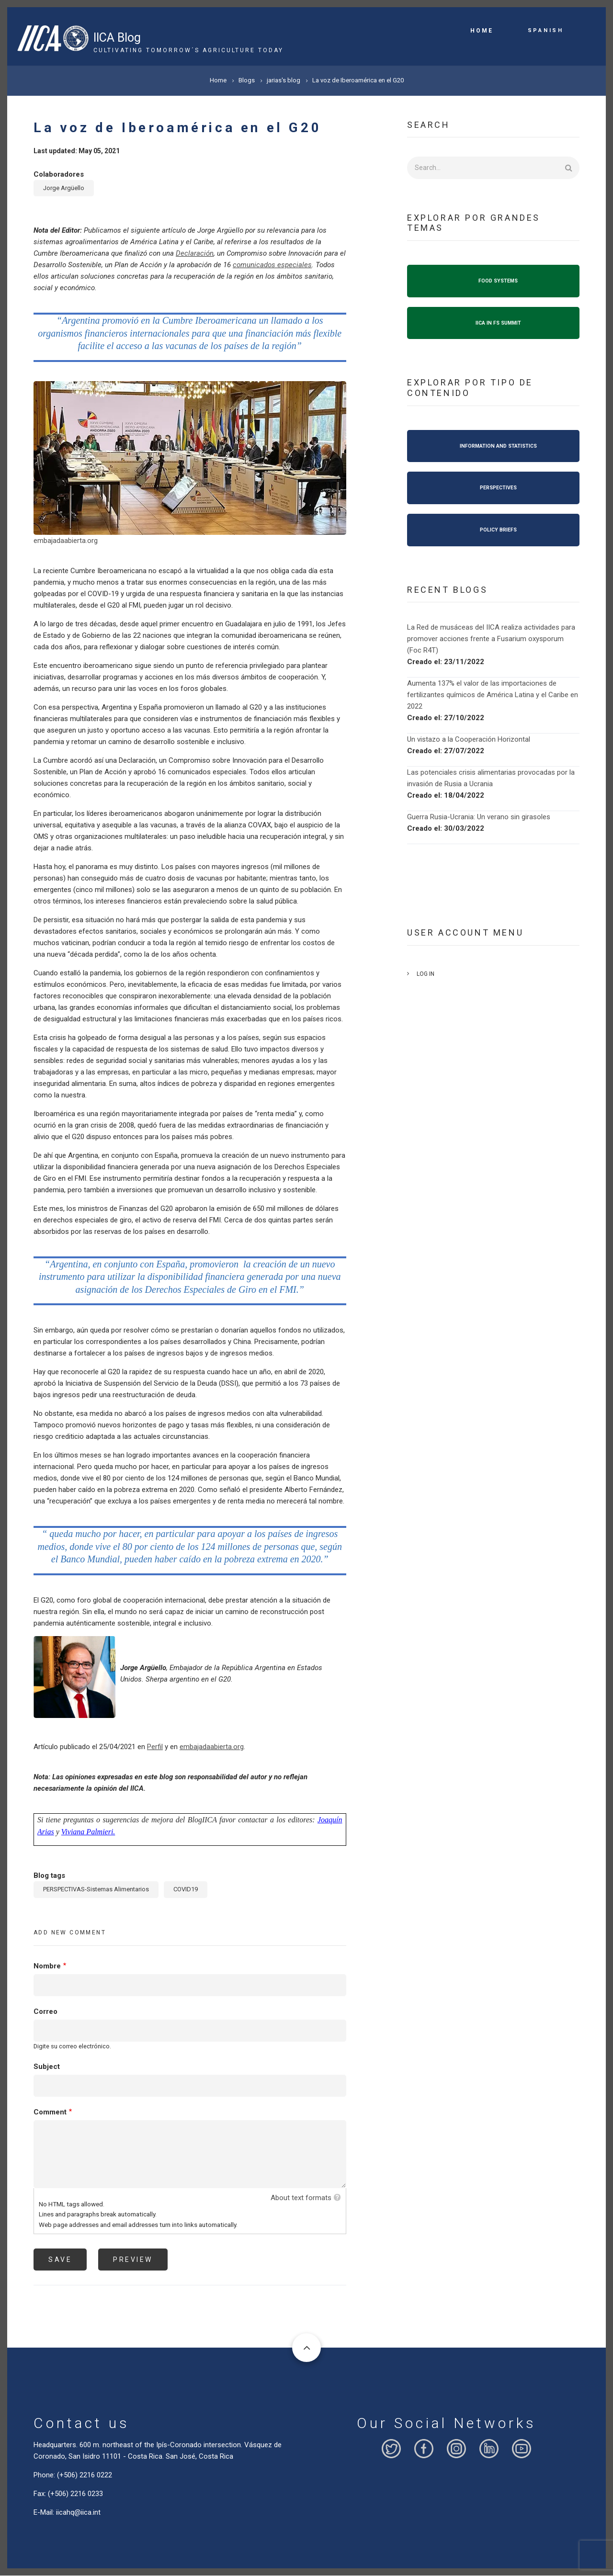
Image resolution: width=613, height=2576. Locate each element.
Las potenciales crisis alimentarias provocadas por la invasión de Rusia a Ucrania (491, 778)
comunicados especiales (272, 264)
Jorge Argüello (63, 188)
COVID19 (185, 1889)
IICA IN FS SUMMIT (498, 323)
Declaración (195, 253)
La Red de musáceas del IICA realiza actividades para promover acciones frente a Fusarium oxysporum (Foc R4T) (491, 639)
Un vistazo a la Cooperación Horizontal (468, 739)
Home (481, 30)
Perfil (155, 1746)
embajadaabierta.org (66, 540)
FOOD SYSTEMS (498, 281)
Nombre (47, 1966)
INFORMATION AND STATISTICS (498, 446)
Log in (425, 974)
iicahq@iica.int (78, 2512)
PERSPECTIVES (498, 488)
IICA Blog (117, 38)
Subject (47, 2066)
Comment (50, 2112)
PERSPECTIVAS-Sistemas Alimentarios (96, 1889)
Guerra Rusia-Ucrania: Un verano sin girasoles (478, 817)
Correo (45, 2011)
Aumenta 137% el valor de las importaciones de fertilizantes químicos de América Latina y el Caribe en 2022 (492, 695)
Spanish (546, 29)
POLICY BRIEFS (498, 530)
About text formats (301, 2197)
